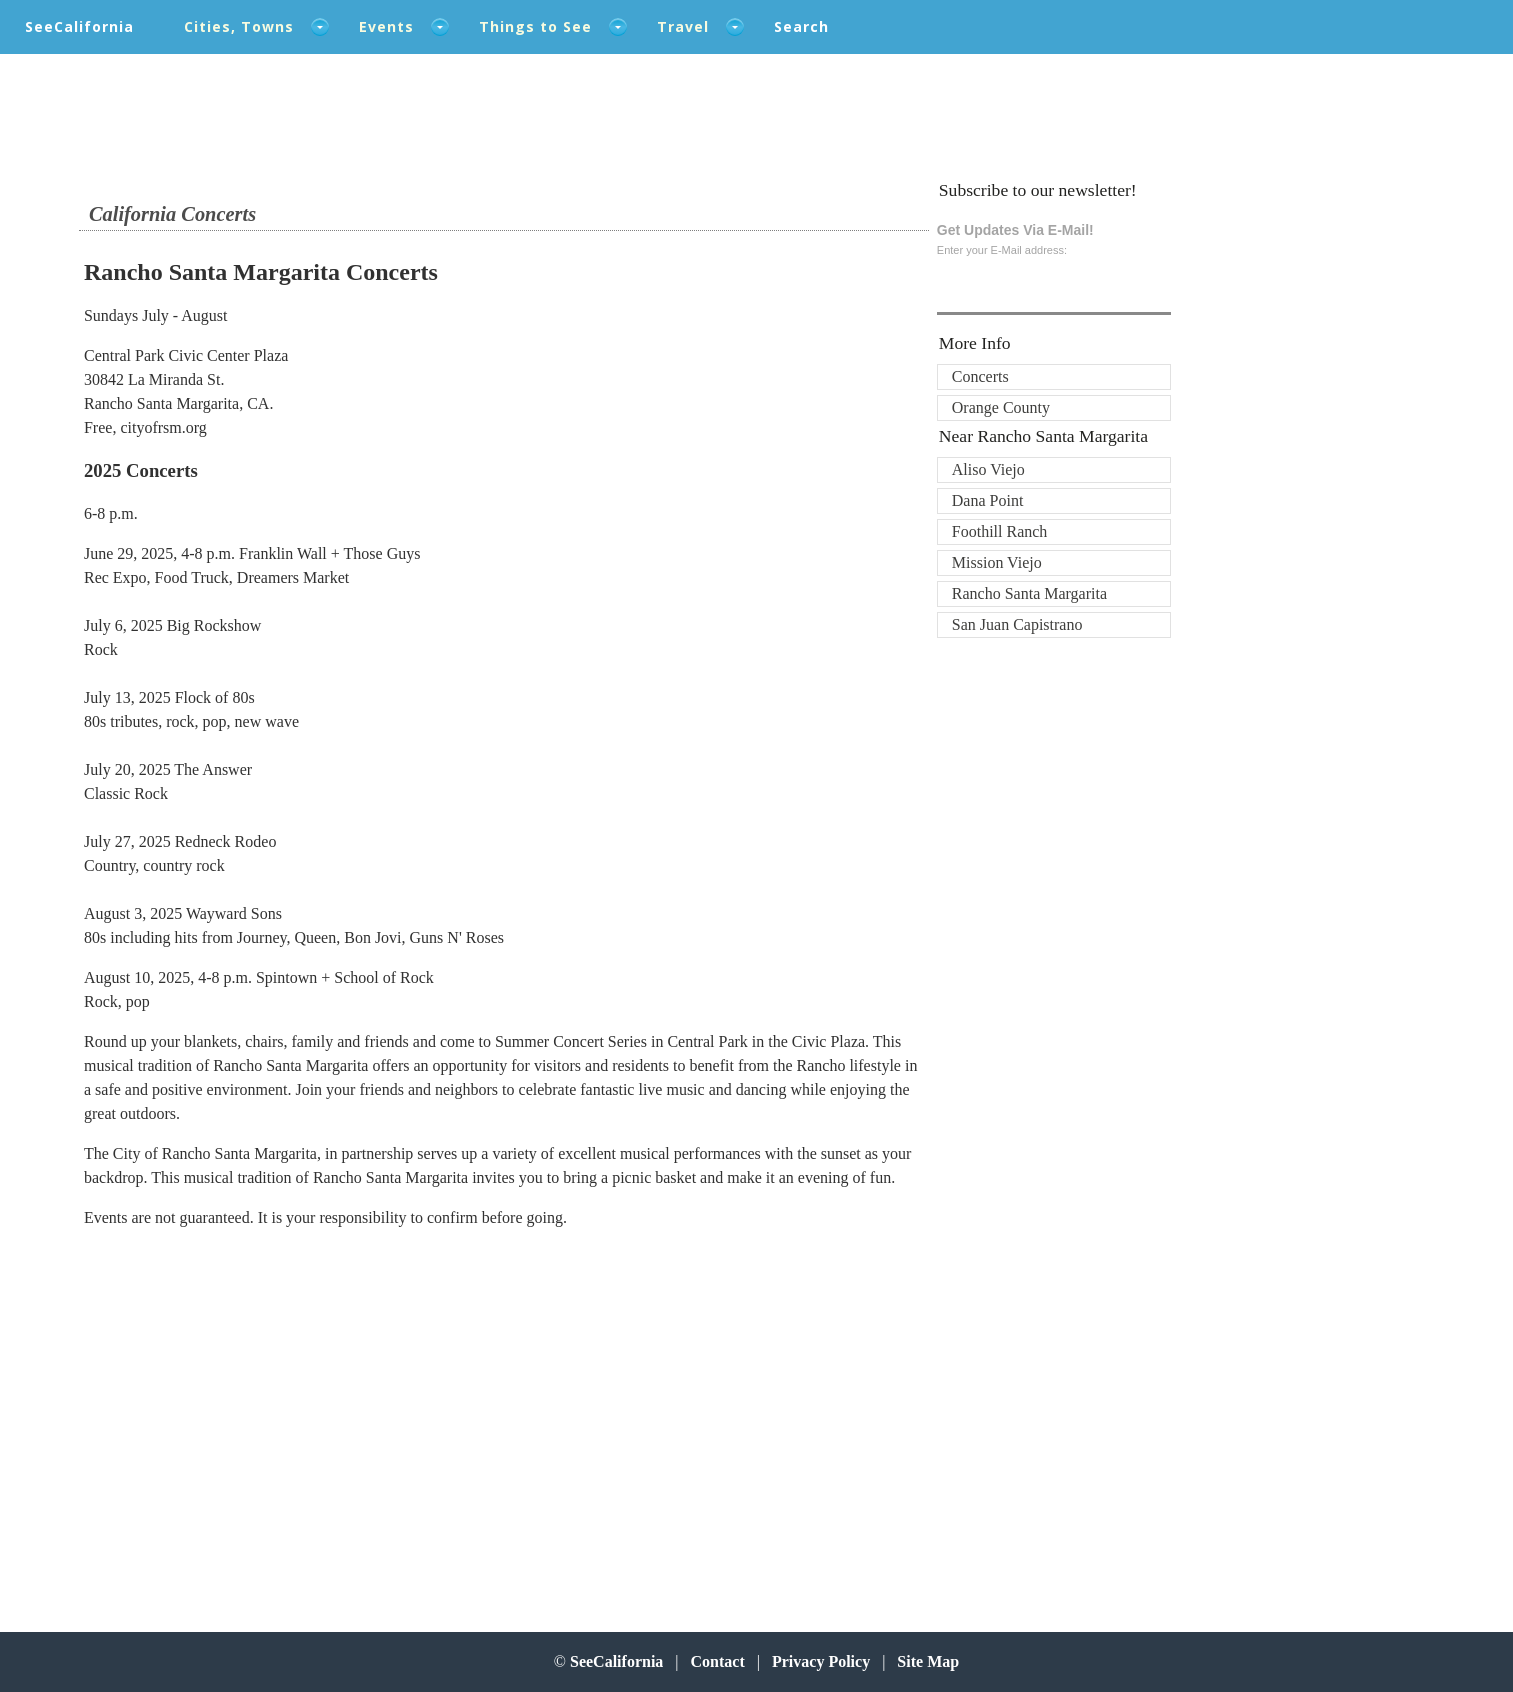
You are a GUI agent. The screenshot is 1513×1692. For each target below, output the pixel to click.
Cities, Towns (239, 26)
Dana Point (988, 500)
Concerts (980, 376)
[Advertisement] (215, 1406)
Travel (683, 26)
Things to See (535, 26)
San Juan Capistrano (1017, 624)
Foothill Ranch (1000, 531)
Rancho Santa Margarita (1029, 593)
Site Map (928, 1661)
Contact (718, 1661)
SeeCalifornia (79, 26)
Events (386, 26)
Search (801, 26)
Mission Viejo (997, 562)
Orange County (1001, 407)
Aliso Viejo (988, 469)
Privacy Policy (821, 1661)
